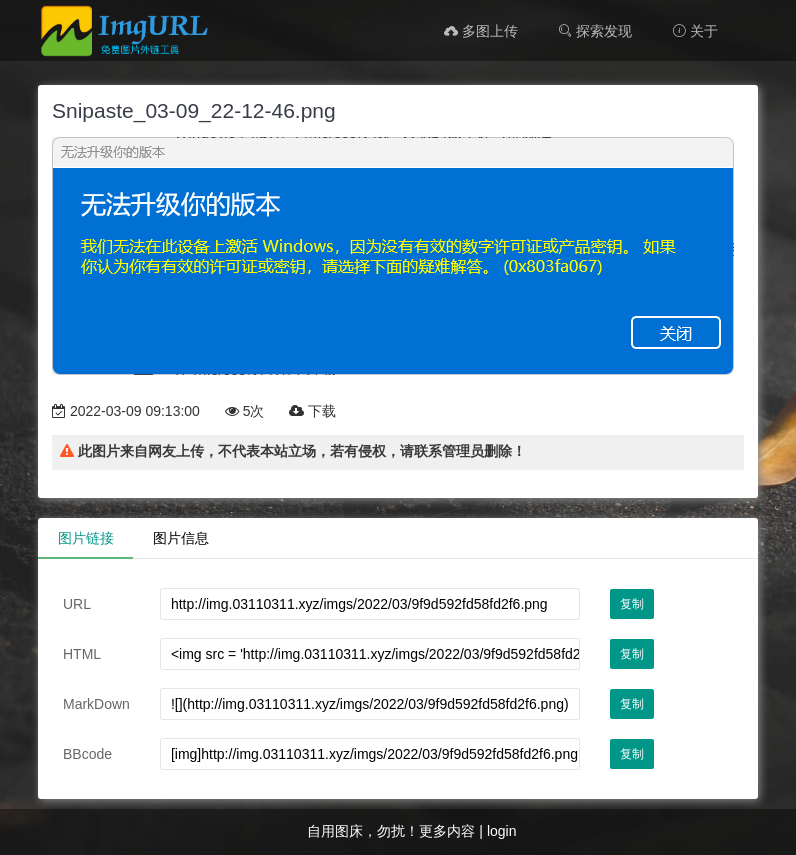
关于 (695, 31)
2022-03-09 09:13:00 (126, 411)
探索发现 (595, 31)
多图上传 (481, 31)
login (502, 831)
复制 (632, 604)
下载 (312, 411)
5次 (245, 411)
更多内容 (447, 831)
